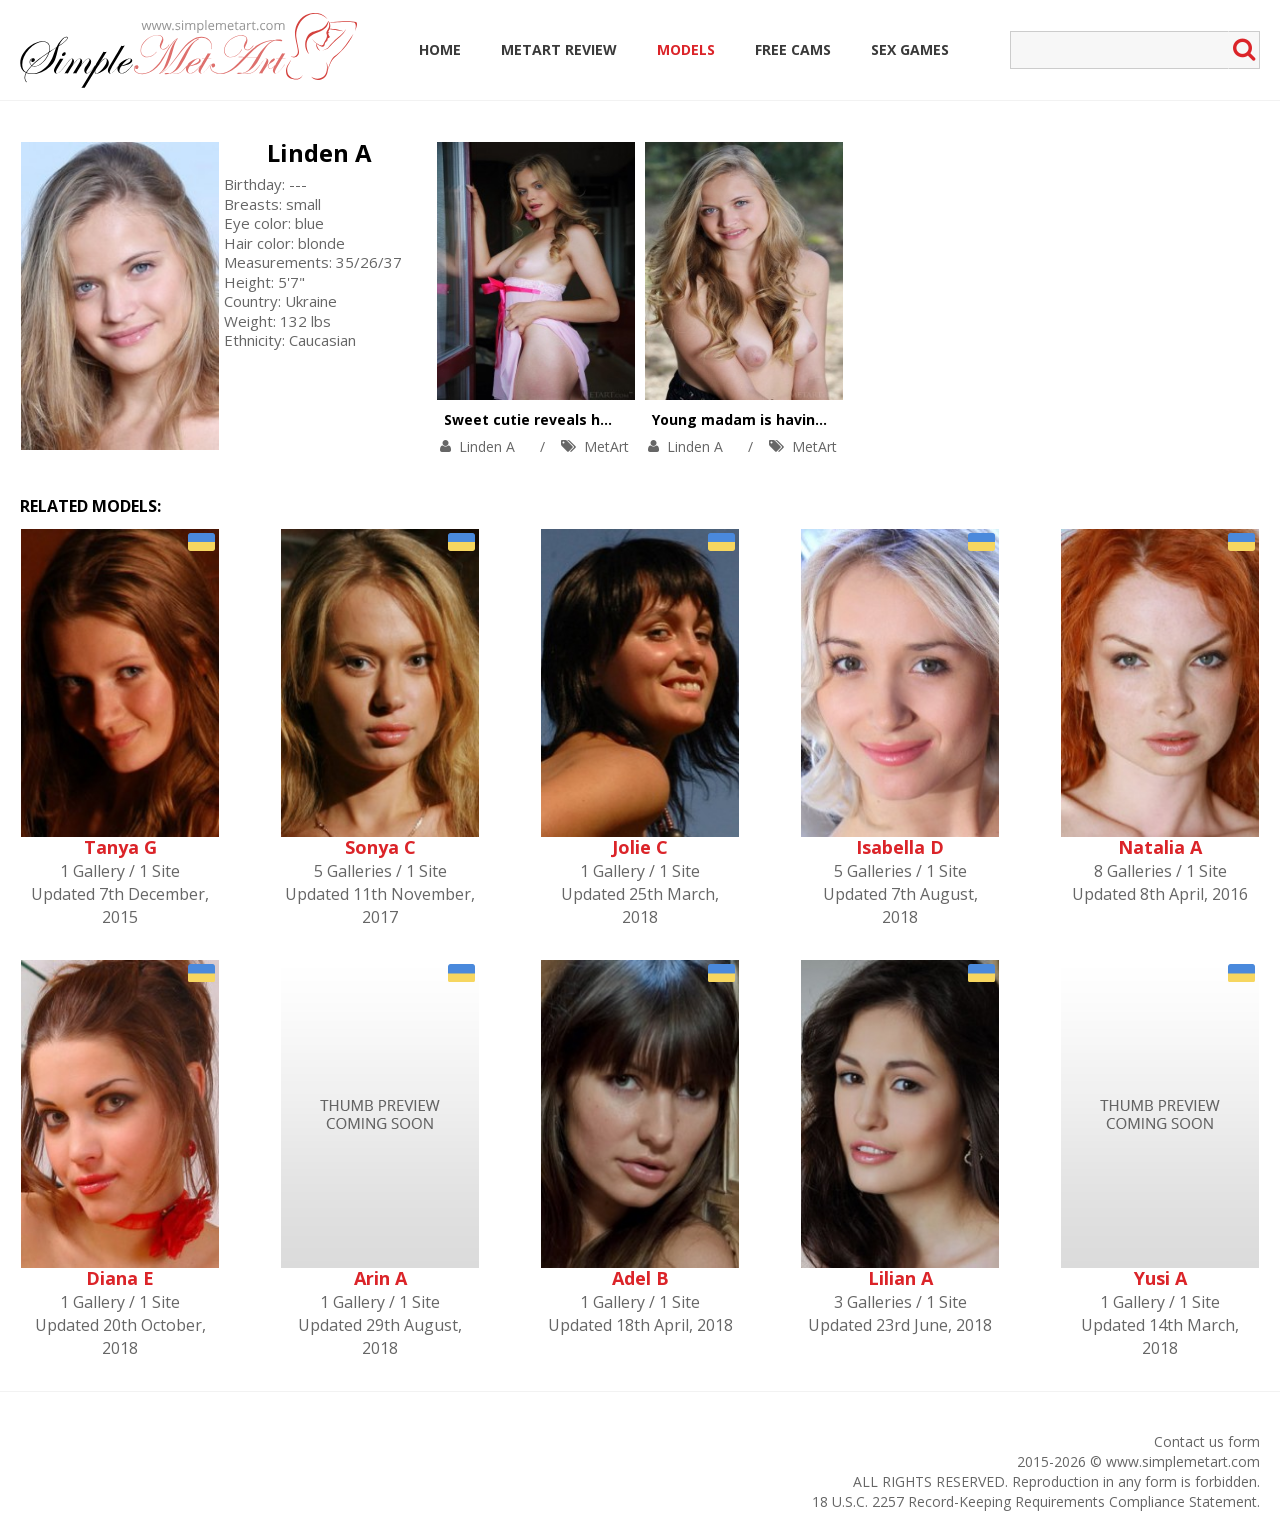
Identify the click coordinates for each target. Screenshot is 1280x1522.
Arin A (380, 1278)
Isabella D (900, 847)
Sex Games (910, 49)
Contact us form (1207, 1441)
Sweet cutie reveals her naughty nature (588, 419)
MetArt (606, 446)
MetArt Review (559, 49)
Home (440, 49)
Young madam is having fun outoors (783, 419)
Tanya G (120, 847)
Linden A (319, 152)
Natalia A (1160, 847)
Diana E (120, 1278)
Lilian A (900, 1278)
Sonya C (380, 847)
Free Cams (793, 49)
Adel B (640, 1278)
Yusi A (1160, 1278)
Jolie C (640, 847)
